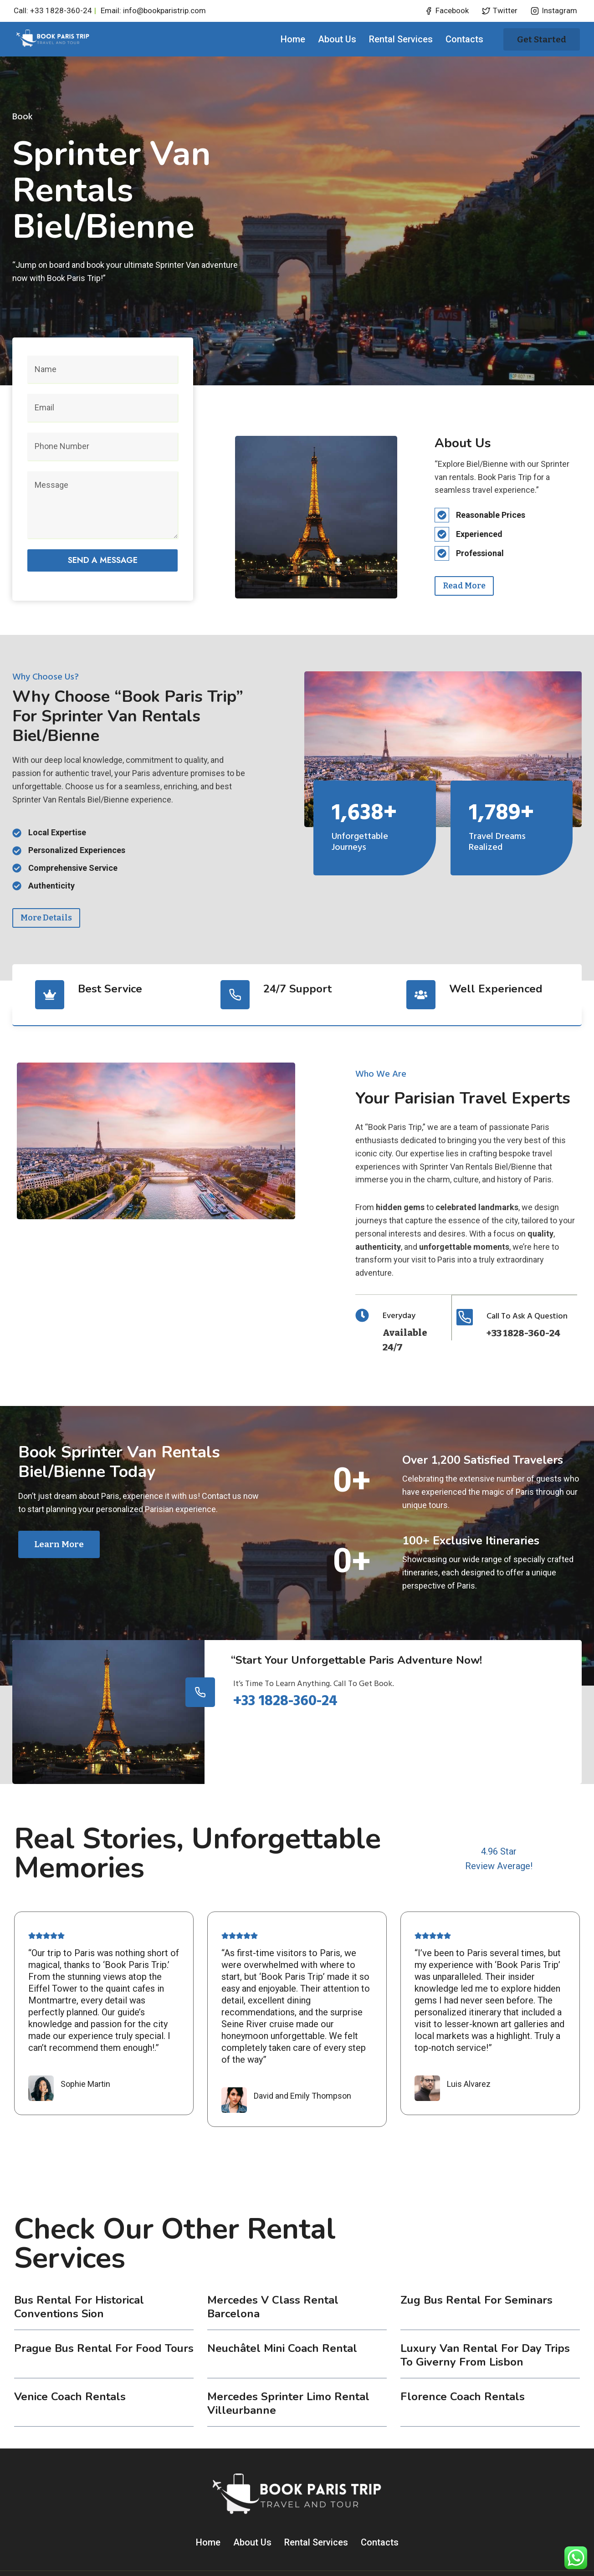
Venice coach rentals (70, 2363)
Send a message (103, 554)
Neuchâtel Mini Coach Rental (282, 2314)
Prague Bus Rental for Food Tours (104, 2314)
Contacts (464, 39)
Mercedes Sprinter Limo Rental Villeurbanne (288, 2369)
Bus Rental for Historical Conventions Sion (79, 2273)
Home (293, 39)
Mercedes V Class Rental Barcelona (272, 2273)
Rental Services (401, 39)
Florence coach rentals (462, 2363)
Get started (541, 39)
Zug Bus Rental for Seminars (476, 2266)
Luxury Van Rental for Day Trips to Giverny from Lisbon (485, 2321)
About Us (337, 39)
